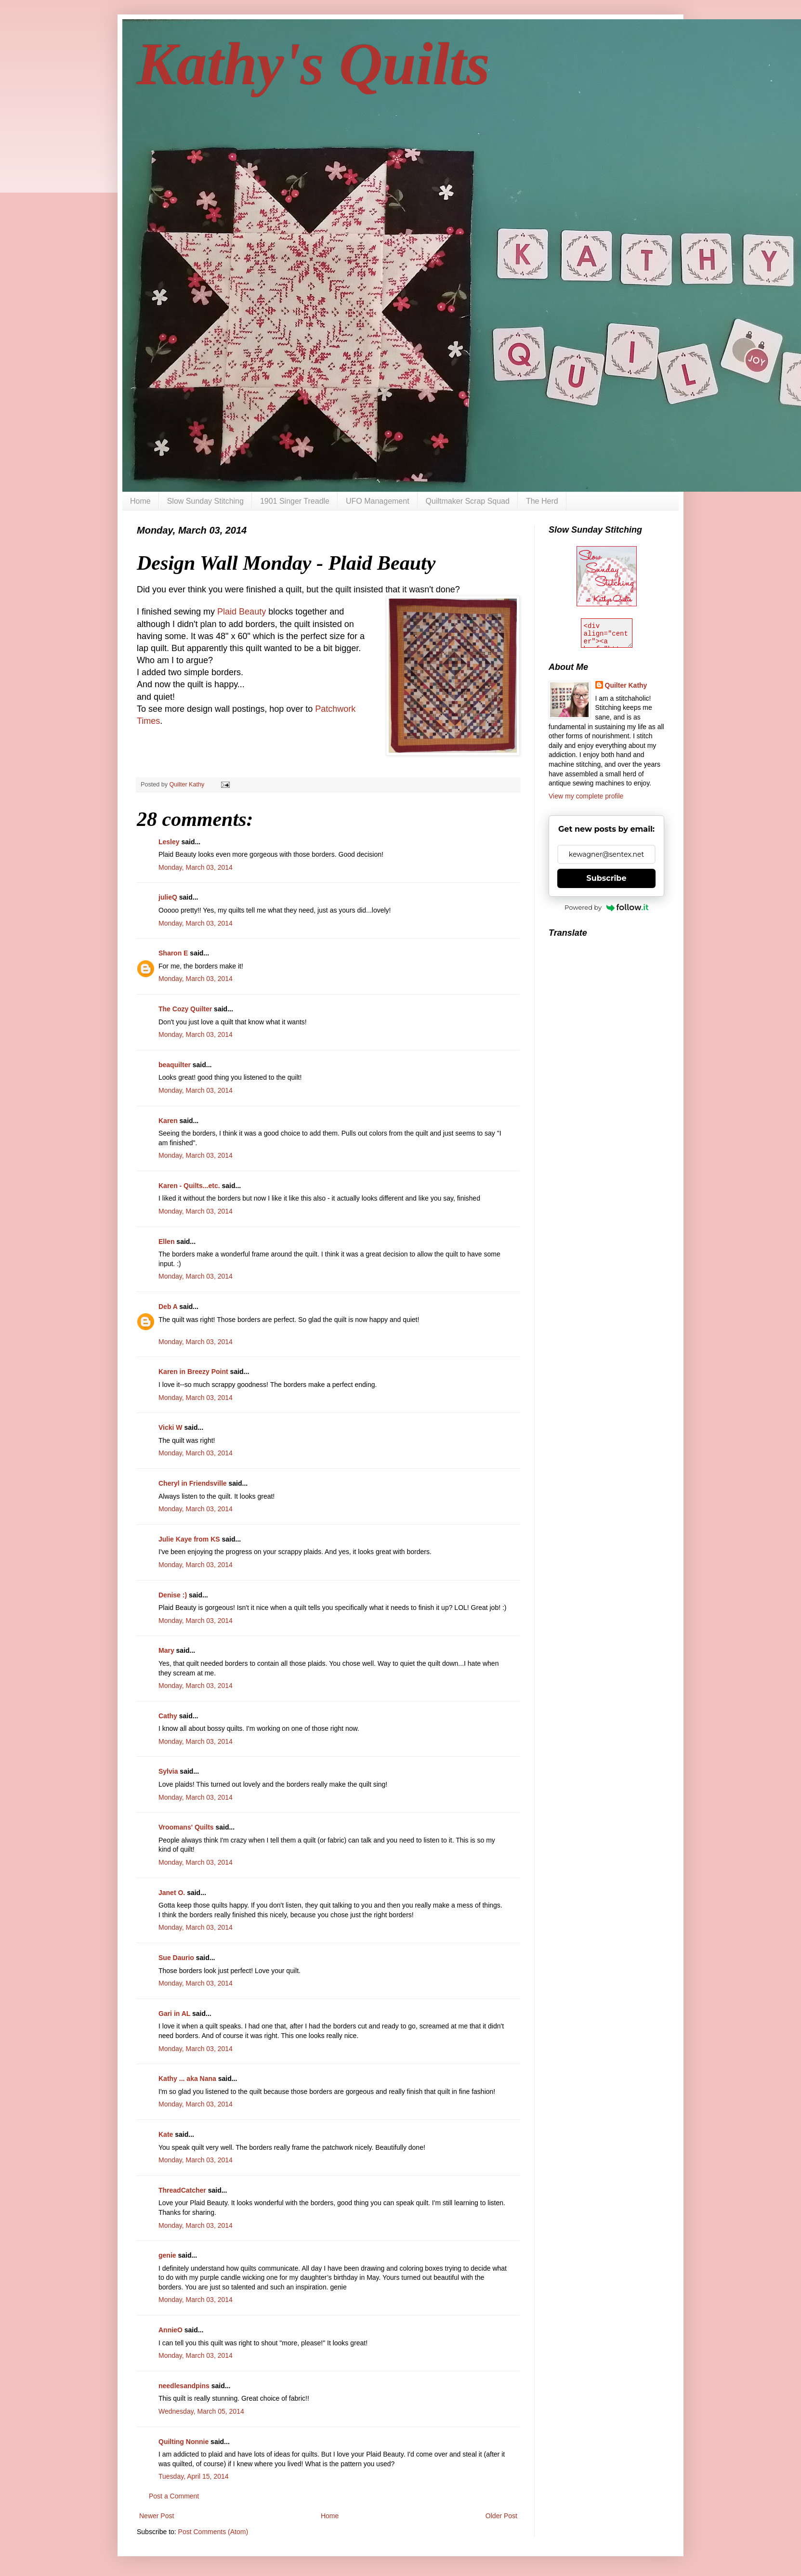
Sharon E (173, 953)
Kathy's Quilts (313, 64)
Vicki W (170, 1427)
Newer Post (156, 2516)
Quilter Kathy (626, 685)
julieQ (167, 897)
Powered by (606, 907)
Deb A (167, 1306)
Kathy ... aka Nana (187, 2078)
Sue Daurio (176, 1957)
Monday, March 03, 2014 (195, 867)
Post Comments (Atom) (213, 2532)
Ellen (166, 1241)
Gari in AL (174, 2013)
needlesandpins (184, 2386)
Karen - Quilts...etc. (189, 1186)
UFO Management (377, 501)
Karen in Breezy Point (193, 1371)
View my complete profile (586, 796)
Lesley (169, 842)
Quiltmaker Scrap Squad (468, 501)
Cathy (167, 1716)
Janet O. (171, 1892)
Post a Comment (174, 2496)
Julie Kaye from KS (189, 1539)
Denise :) (172, 1595)
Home (140, 501)
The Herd (542, 501)
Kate (165, 2134)
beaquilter (174, 1065)
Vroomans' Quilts (186, 1827)
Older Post (501, 2516)
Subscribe (607, 878)
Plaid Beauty (241, 611)
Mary (166, 1650)
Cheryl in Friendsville (192, 1483)
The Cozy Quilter (185, 1009)
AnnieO (170, 2330)
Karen (168, 1121)
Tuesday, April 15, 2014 (193, 2476)
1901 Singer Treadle (294, 501)
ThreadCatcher (182, 2190)
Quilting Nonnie (183, 2441)
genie (167, 2255)
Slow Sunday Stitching (205, 501)
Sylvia (168, 1771)
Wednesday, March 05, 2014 (201, 2411)
